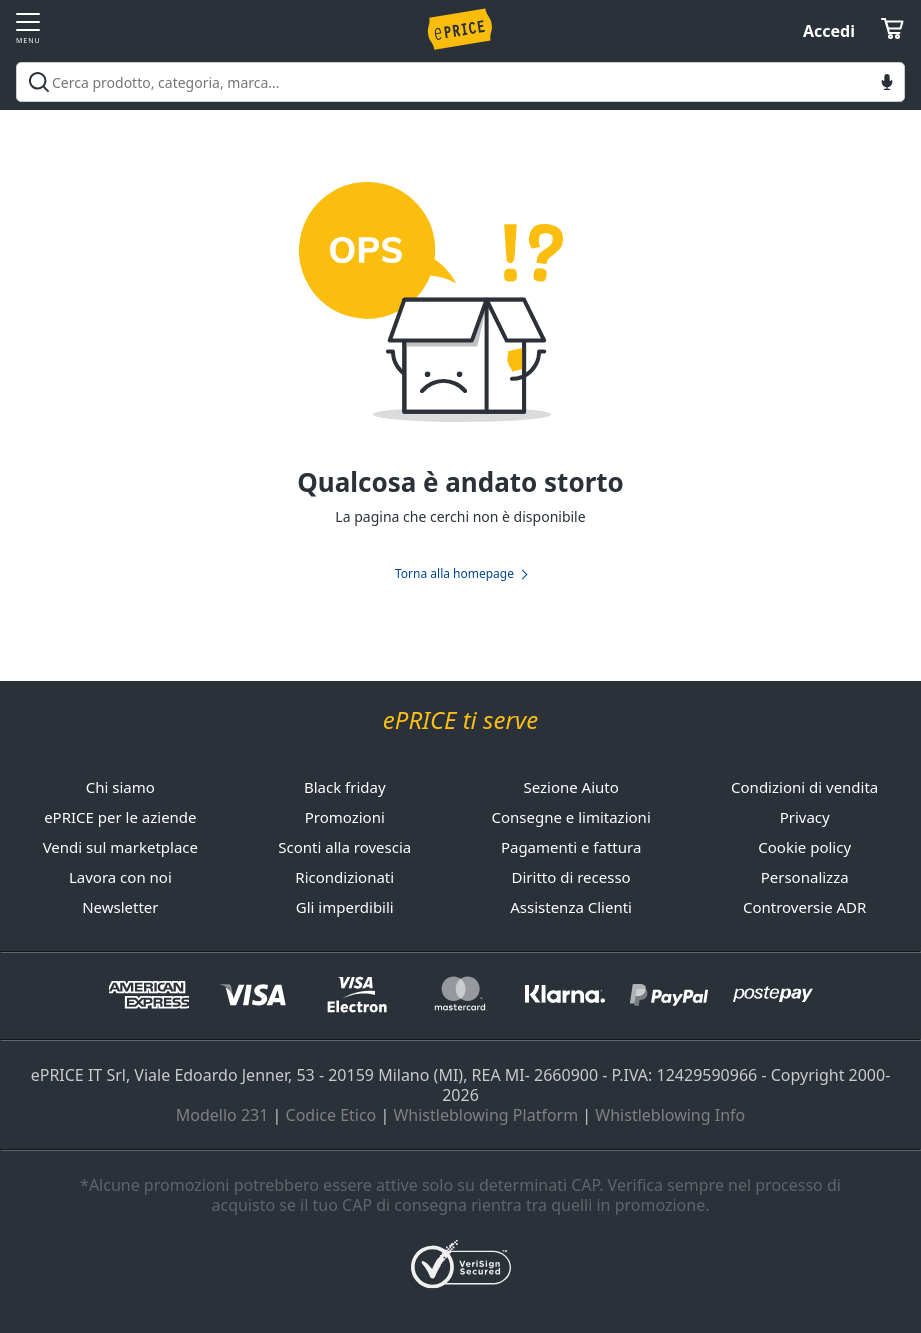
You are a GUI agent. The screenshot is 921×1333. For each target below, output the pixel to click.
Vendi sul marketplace (120, 847)
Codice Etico (331, 1115)
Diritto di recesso (571, 877)
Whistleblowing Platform (485, 1115)
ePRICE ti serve (460, 720)
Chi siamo (120, 787)
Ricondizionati (344, 877)
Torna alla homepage (454, 574)
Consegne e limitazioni (570, 817)
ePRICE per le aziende (120, 817)
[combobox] (460, 82)
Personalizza (805, 877)
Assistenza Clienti (571, 907)
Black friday (345, 787)
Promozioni (345, 817)
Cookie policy (804, 847)
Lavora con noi (120, 877)
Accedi (829, 31)
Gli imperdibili (345, 907)
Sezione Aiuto (570, 787)
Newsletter (120, 907)
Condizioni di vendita (804, 787)
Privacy (805, 817)
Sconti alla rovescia (344, 847)
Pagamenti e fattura (571, 847)
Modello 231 (222, 1115)
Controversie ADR (804, 907)
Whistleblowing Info (670, 1115)
